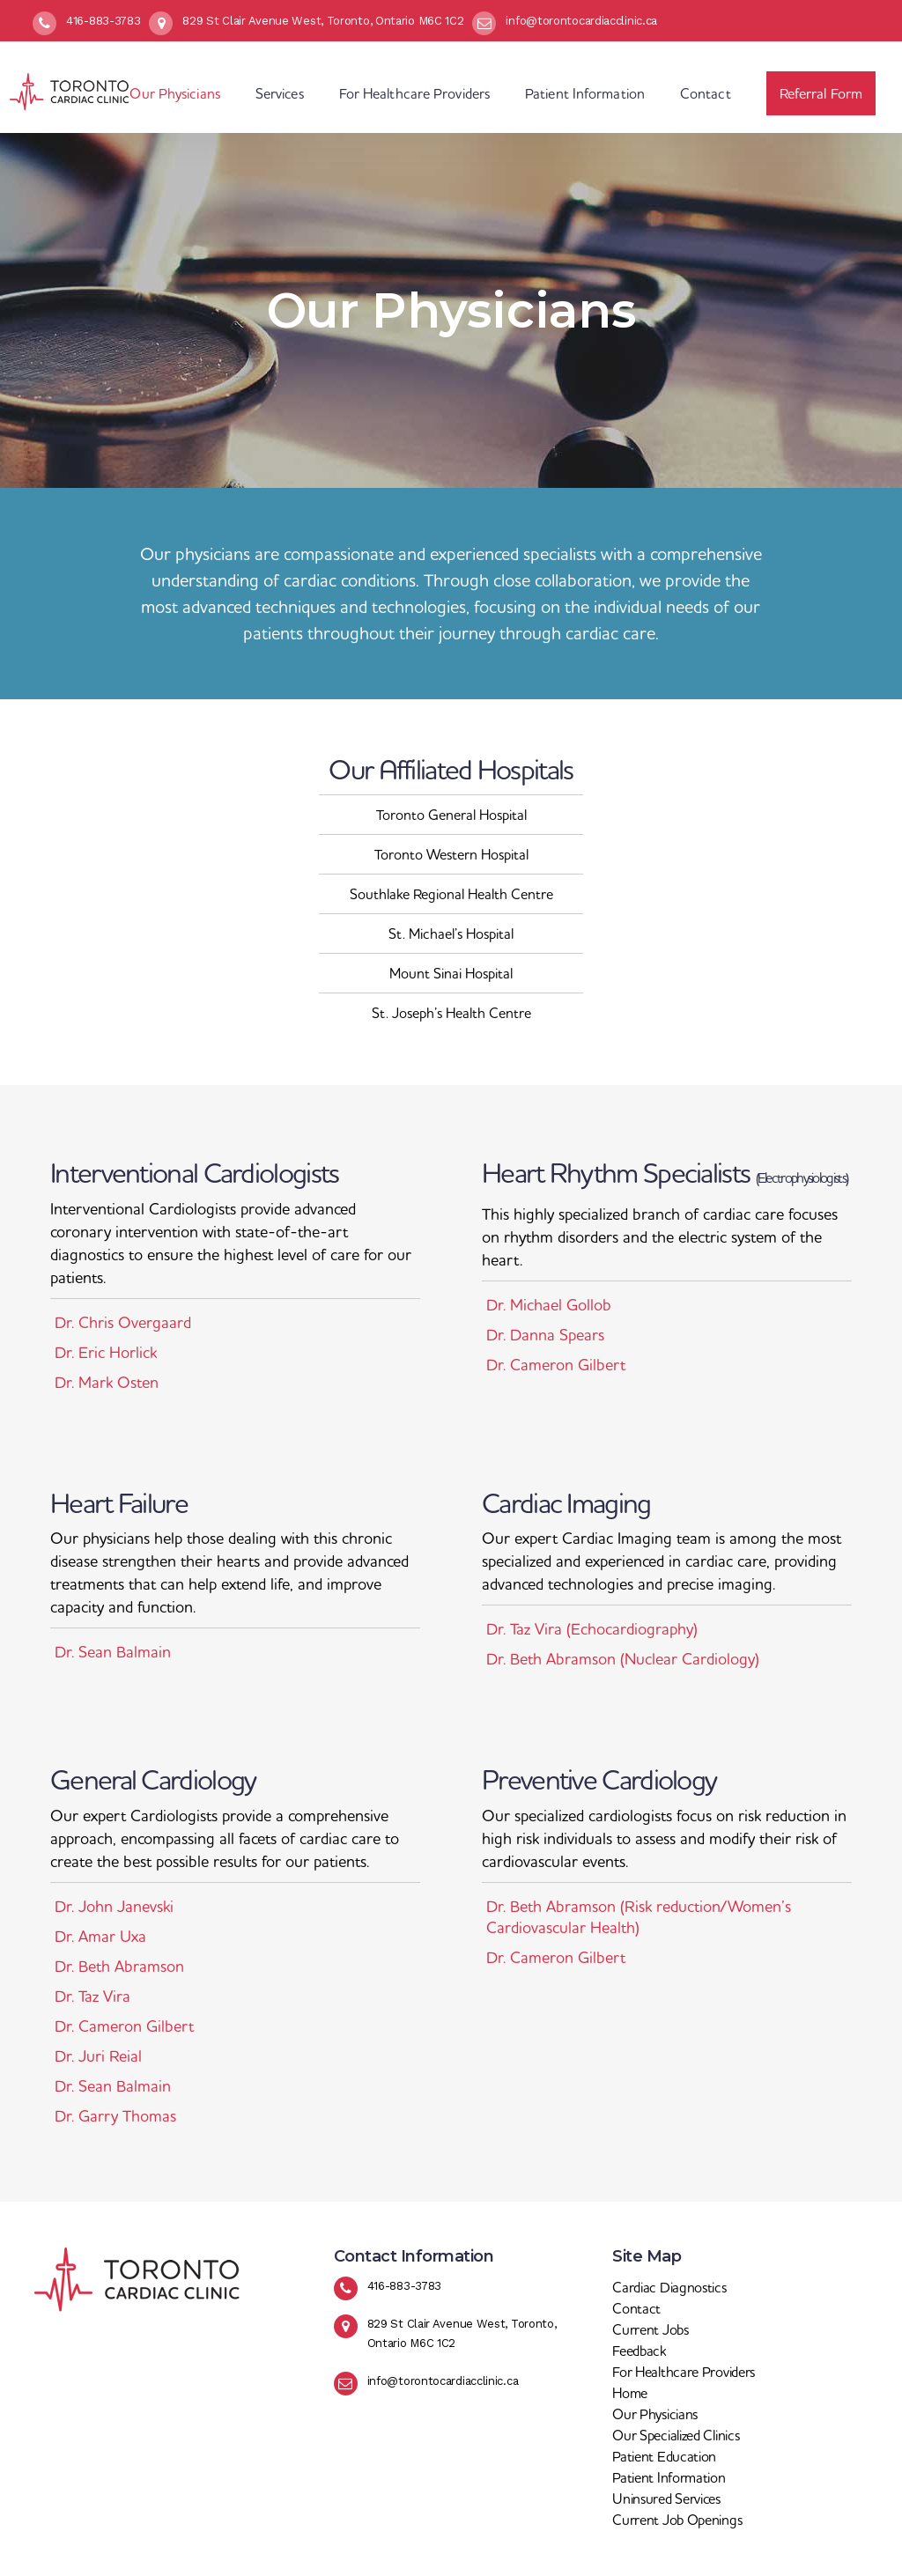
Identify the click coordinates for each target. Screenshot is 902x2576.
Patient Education (664, 2456)
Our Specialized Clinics (675, 2435)
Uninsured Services (666, 2498)
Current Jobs (650, 2329)
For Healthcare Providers (683, 2371)
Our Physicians (655, 2414)
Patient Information (668, 2477)
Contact (636, 2308)
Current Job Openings (677, 2519)
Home (629, 2393)
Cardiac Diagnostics (669, 2287)
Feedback (639, 2350)
